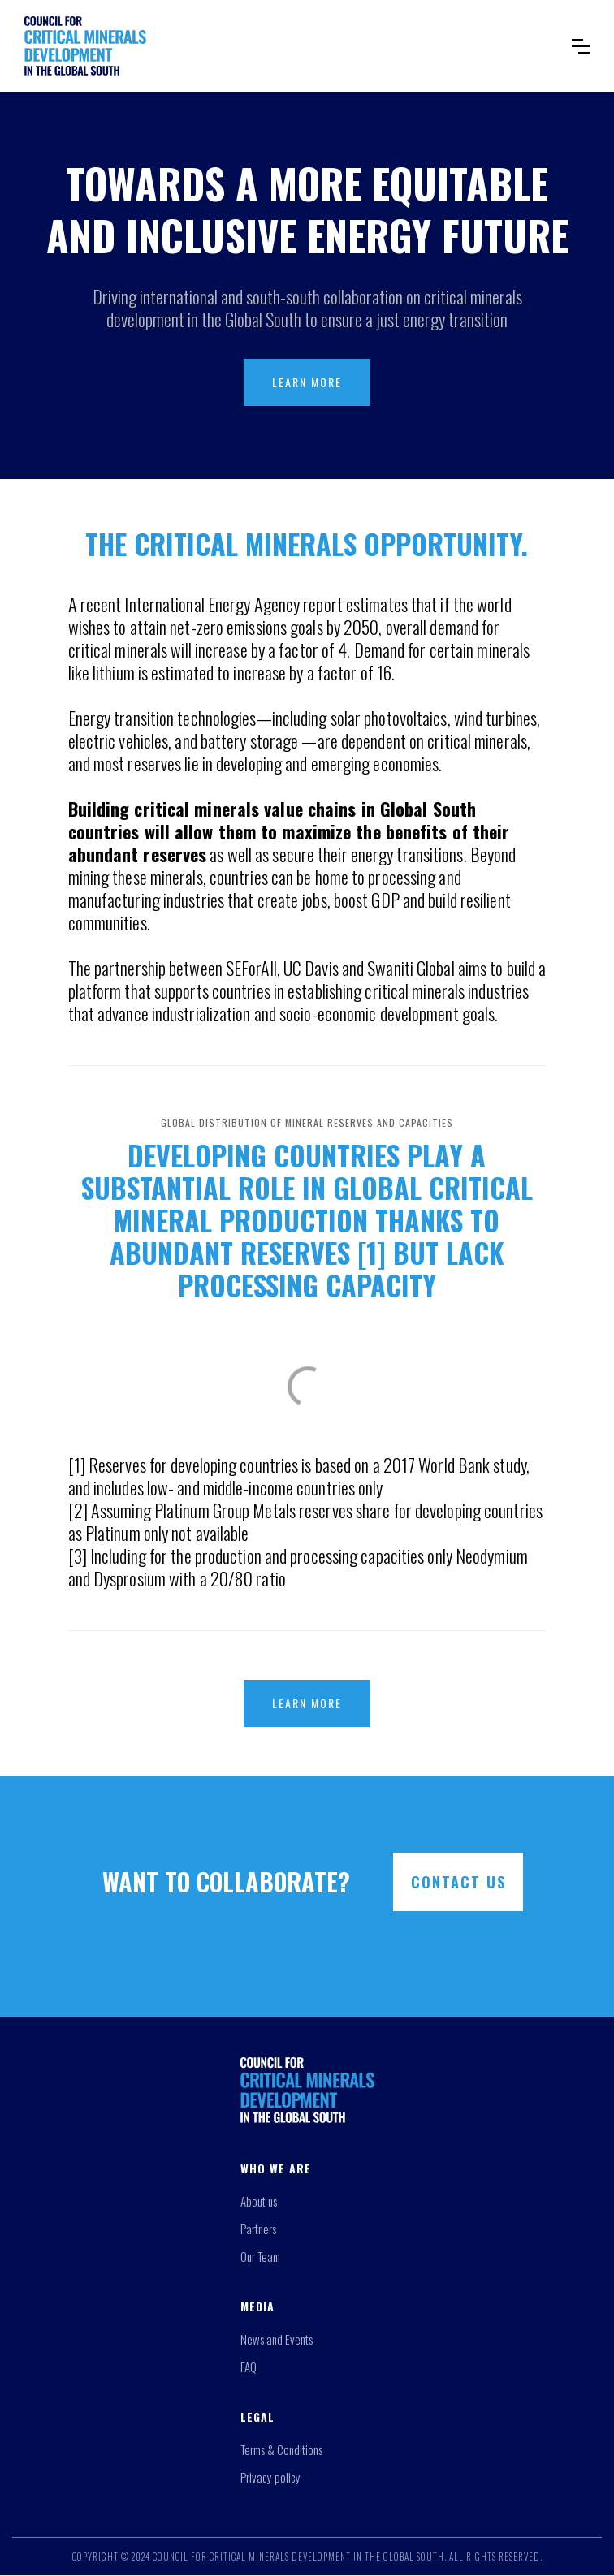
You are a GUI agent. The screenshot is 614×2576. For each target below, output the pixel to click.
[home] (285, 46)
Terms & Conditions (281, 2449)
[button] (581, 46)
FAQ (248, 2366)
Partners (258, 2228)
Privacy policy (270, 2476)
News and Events (276, 2338)
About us (258, 2200)
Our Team (260, 2256)
